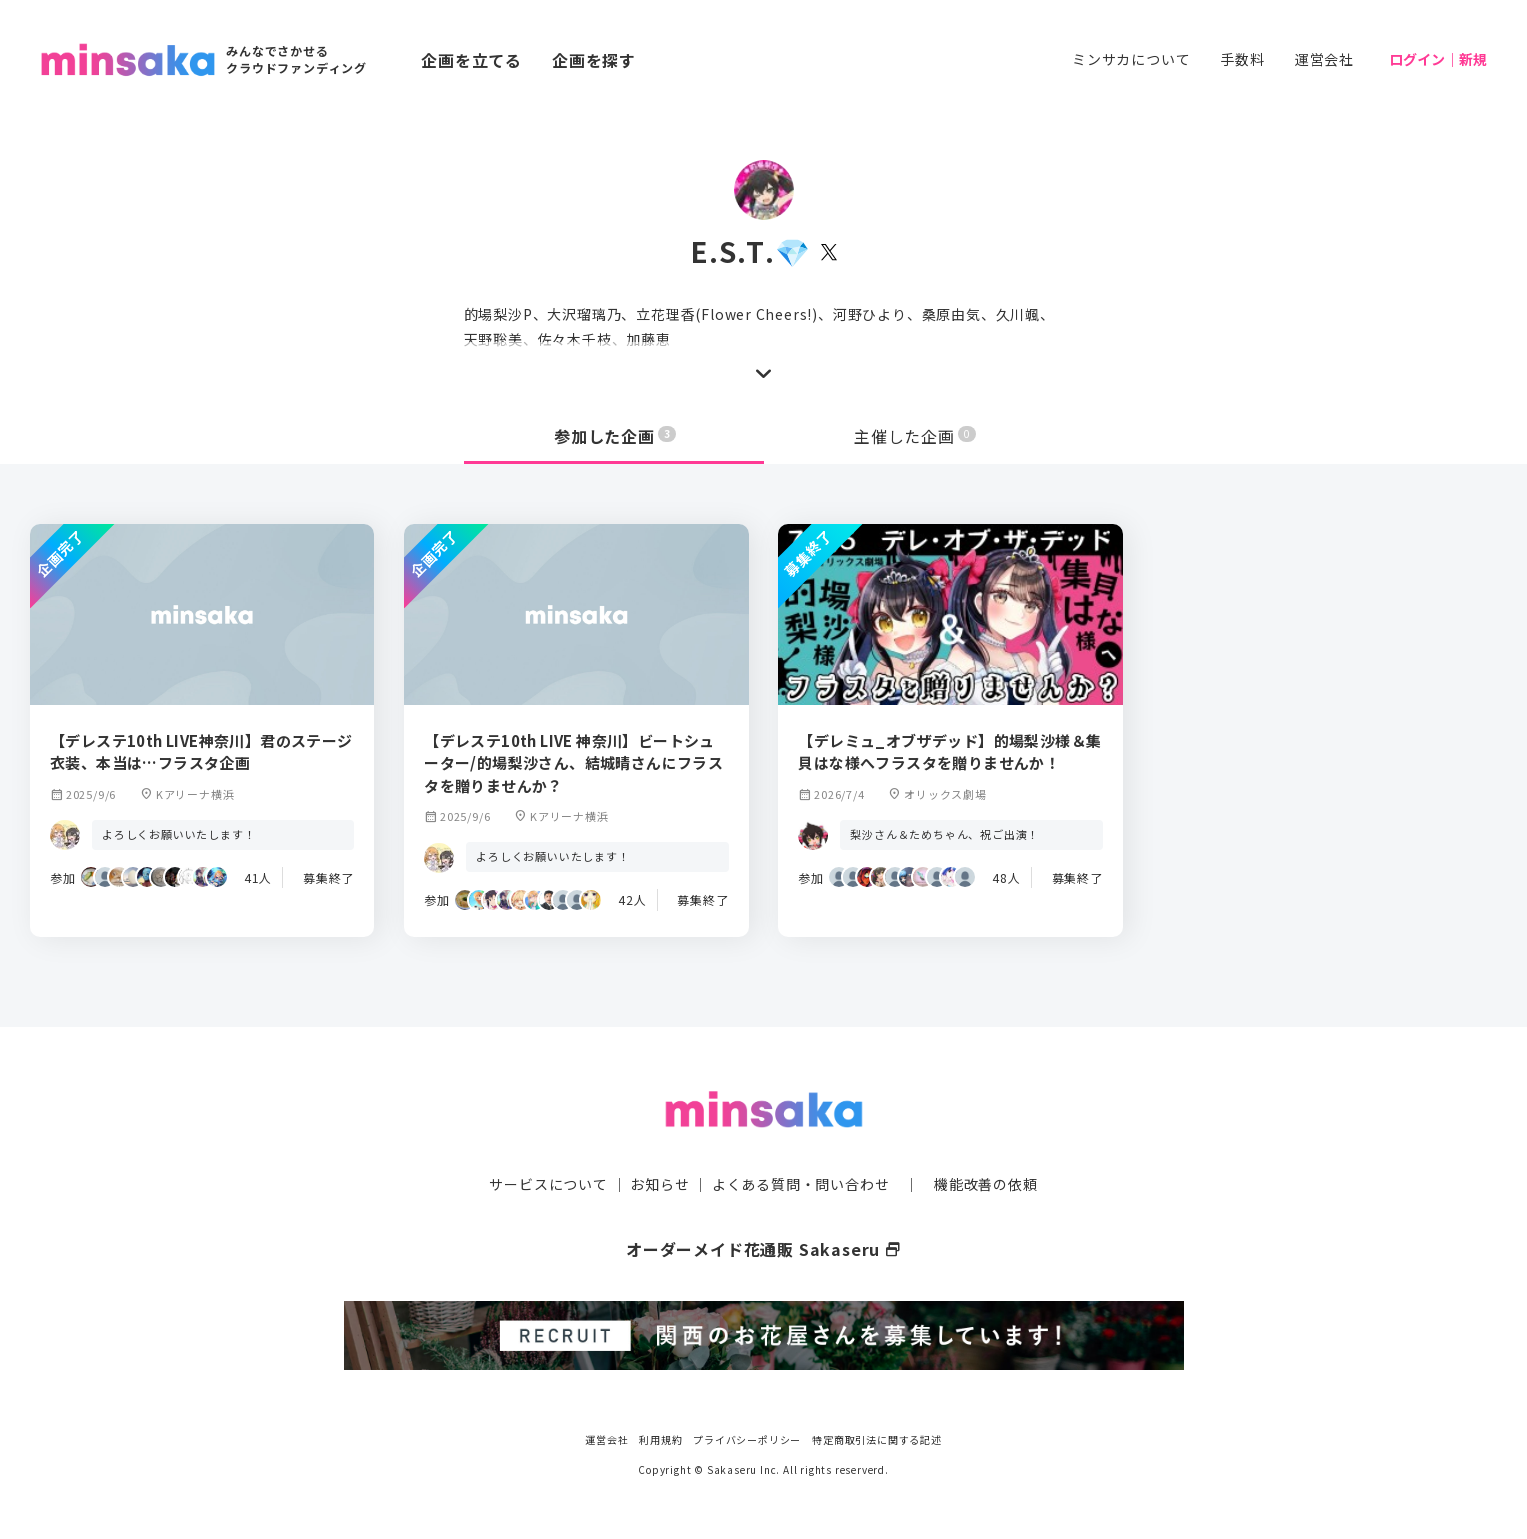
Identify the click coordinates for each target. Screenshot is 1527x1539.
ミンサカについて (1131, 59)
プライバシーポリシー (747, 1438)
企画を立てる (471, 60)
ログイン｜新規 (1438, 59)
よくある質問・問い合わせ (801, 1183)
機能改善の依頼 (986, 1183)
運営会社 (1324, 59)
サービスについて (548, 1183)
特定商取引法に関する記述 (877, 1438)
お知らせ (659, 1183)
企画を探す (594, 60)
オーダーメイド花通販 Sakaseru (763, 1248)
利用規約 (660, 1438)
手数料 (1242, 59)
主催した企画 (915, 436)
